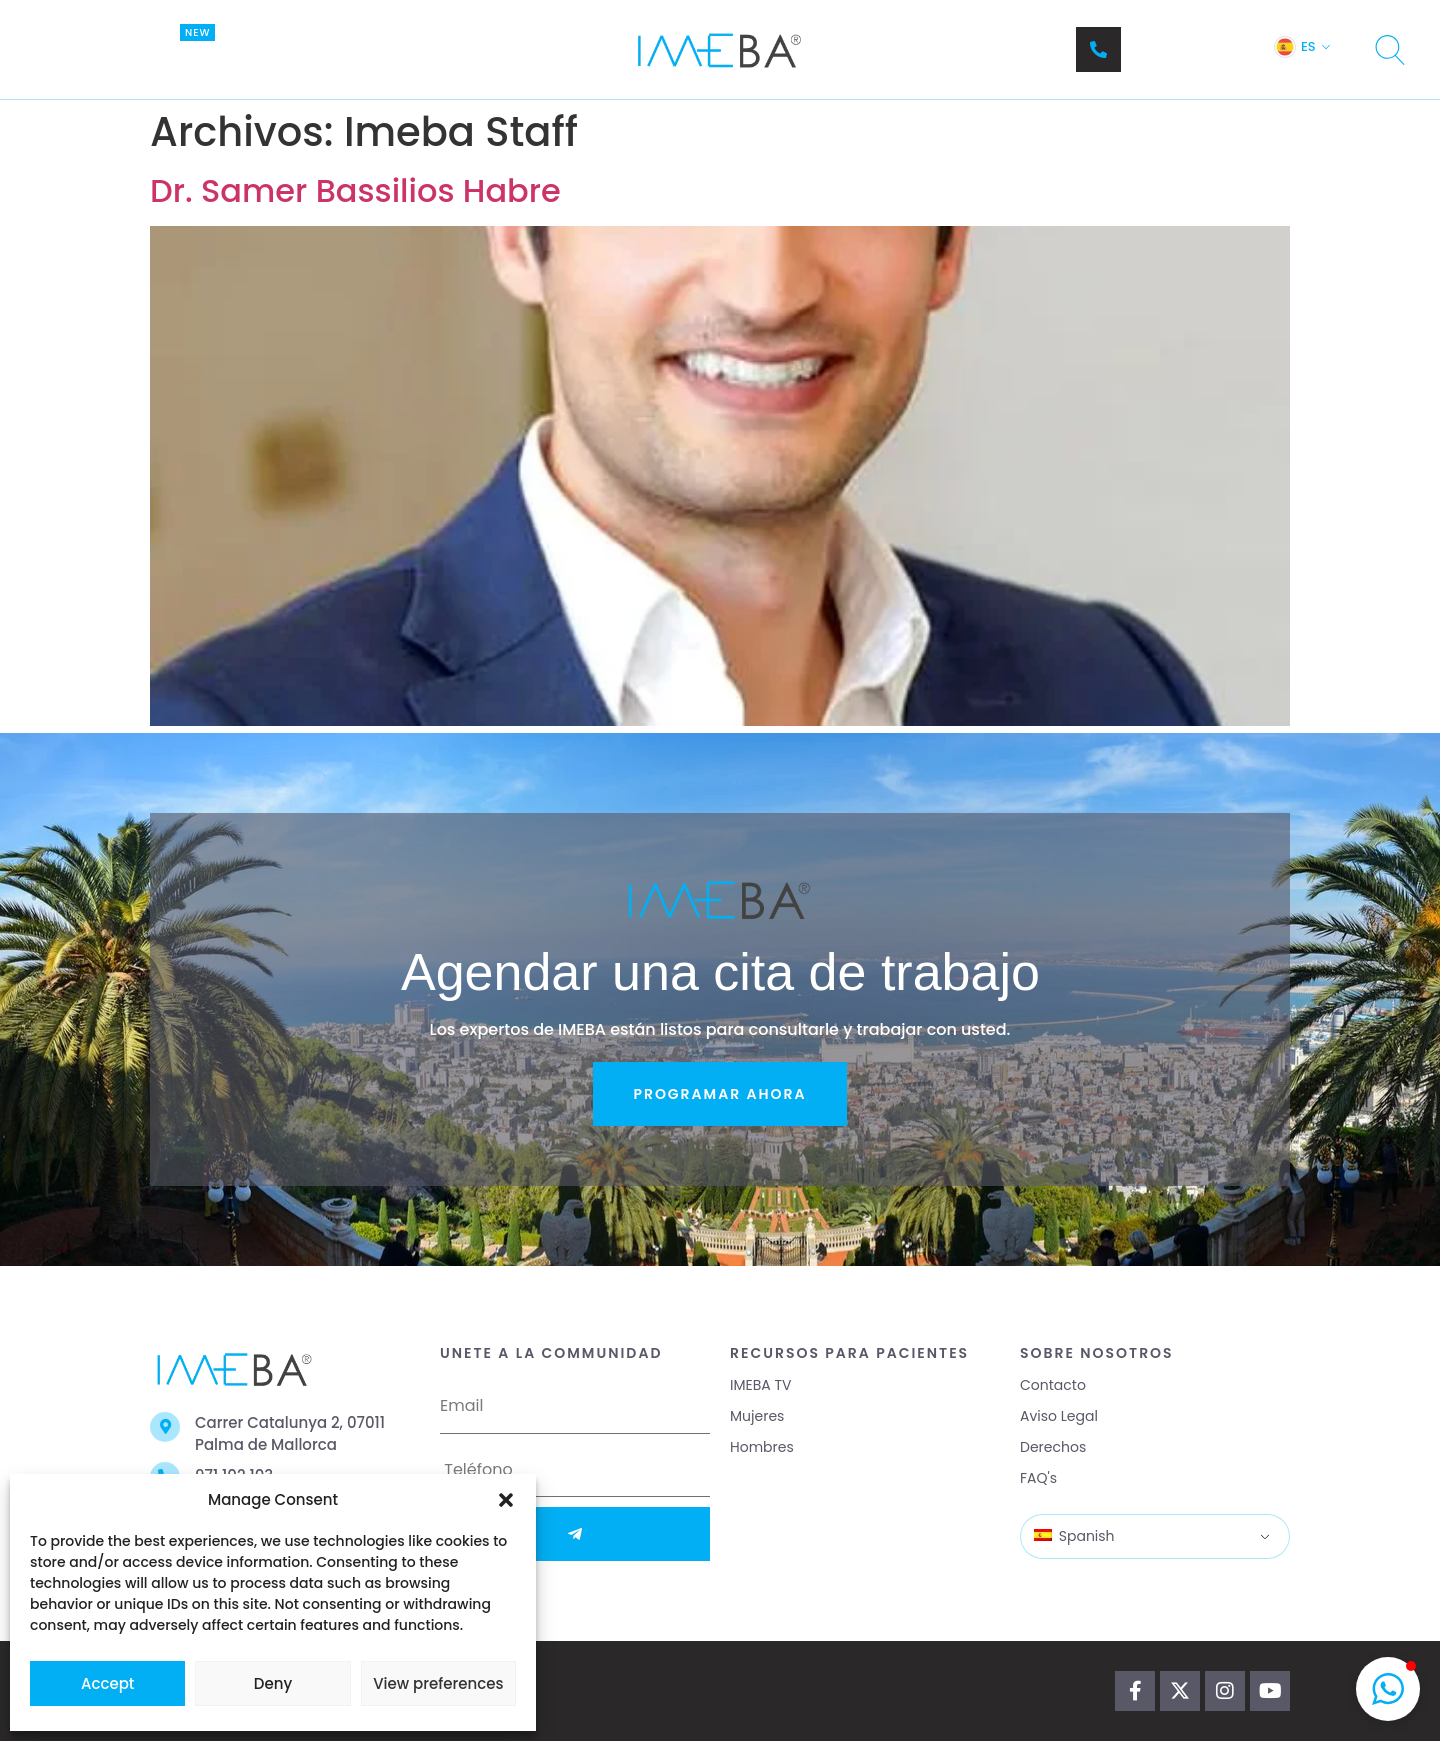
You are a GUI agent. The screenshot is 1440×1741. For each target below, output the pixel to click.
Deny (273, 1683)
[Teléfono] (1098, 49)
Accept (107, 1683)
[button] (506, 1500)
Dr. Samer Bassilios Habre (355, 190)
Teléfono (1164, 39)
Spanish (1074, 1536)
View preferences (438, 1683)
